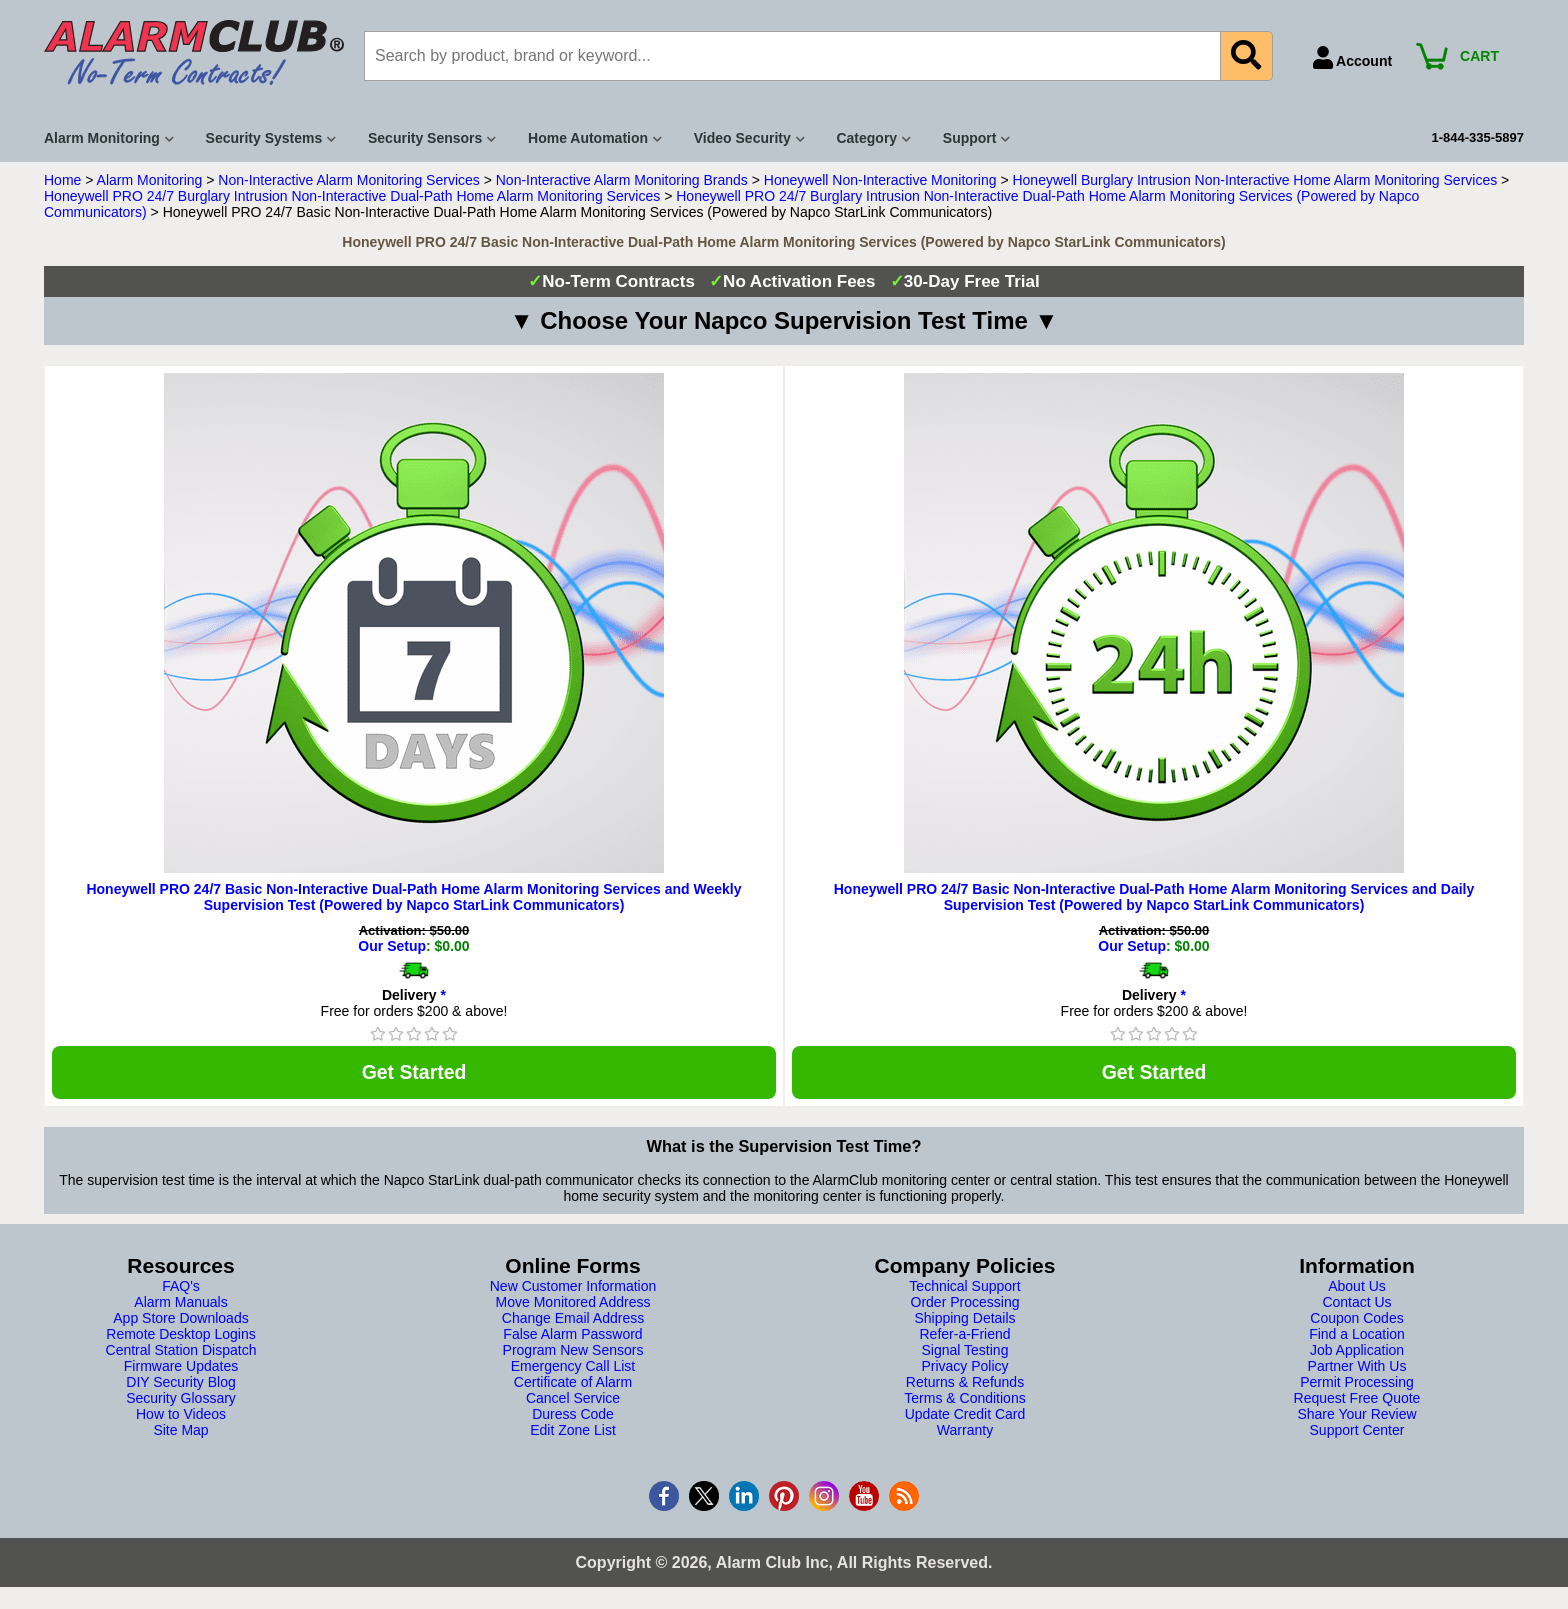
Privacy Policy (964, 1368)
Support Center (1357, 1432)
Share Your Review (1356, 1416)
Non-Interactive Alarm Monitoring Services (348, 180)
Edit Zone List (573, 1432)
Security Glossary (181, 1400)
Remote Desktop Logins (180, 1336)
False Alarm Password (572, 1336)
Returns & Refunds (965, 1384)
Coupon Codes (1356, 1320)
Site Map (180, 1432)
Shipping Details (964, 1320)
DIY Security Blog (180, 1384)
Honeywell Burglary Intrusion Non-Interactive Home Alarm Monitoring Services (1254, 180)
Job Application (1357, 1352)
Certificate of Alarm (573, 1384)
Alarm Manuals (180, 1304)
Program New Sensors (573, 1352)
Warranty (965, 1432)
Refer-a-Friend (964, 1336)
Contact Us (1356, 1304)
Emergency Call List (573, 1368)
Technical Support (964, 1288)
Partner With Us (1357, 1368)
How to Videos (181, 1416)
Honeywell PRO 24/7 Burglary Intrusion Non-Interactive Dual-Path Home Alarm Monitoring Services (352, 196)
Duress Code (573, 1416)
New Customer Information (573, 1288)
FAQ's (181, 1288)
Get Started (414, 1073)
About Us (1357, 1288)
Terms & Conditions (964, 1400)
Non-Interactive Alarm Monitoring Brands (622, 180)
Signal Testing (965, 1352)
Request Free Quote (1357, 1400)
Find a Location (1357, 1336)
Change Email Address (573, 1320)
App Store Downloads (180, 1320)
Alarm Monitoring (150, 180)
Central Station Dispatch (181, 1352)
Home (62, 180)
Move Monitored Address (573, 1304)
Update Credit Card (965, 1416)
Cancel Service (573, 1400)
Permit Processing (1357, 1384)
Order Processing (965, 1304)
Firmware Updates (181, 1368)
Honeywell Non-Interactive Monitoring (880, 180)
